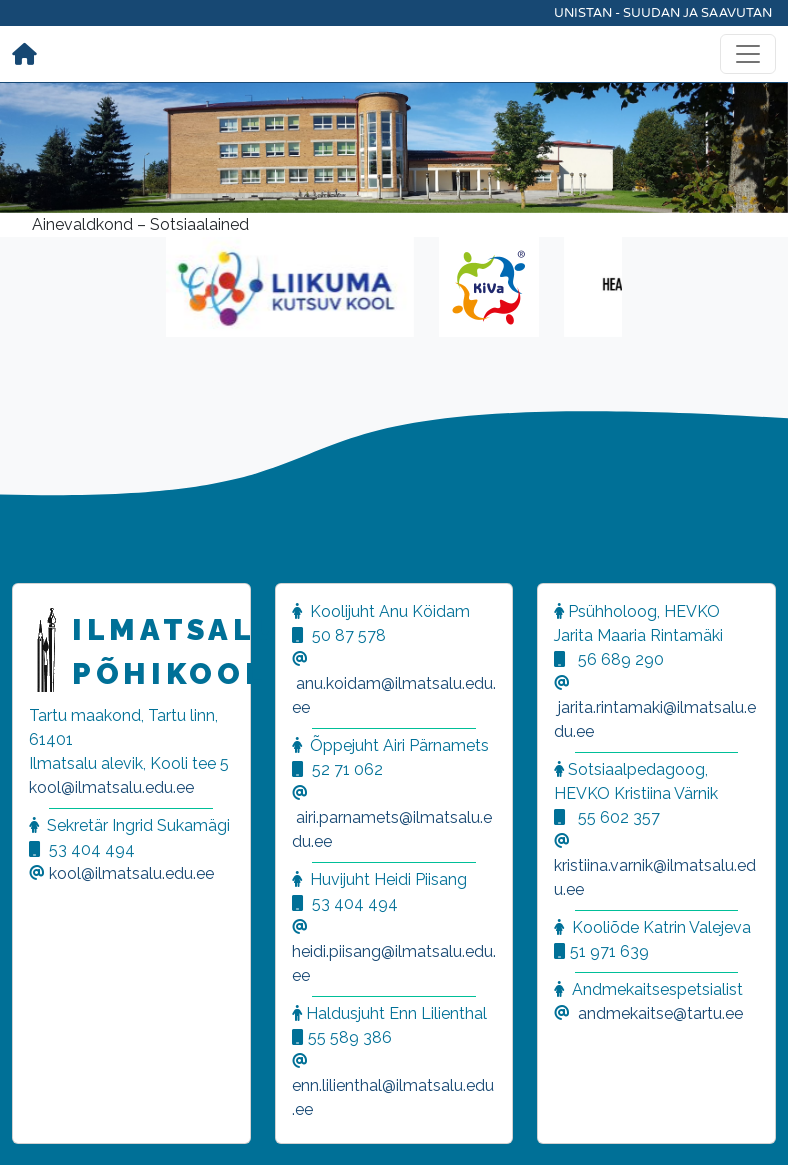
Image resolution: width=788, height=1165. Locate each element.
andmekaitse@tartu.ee (660, 1013)
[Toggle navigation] (748, 54)
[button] (40, 1125)
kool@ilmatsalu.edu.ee (111, 787)
